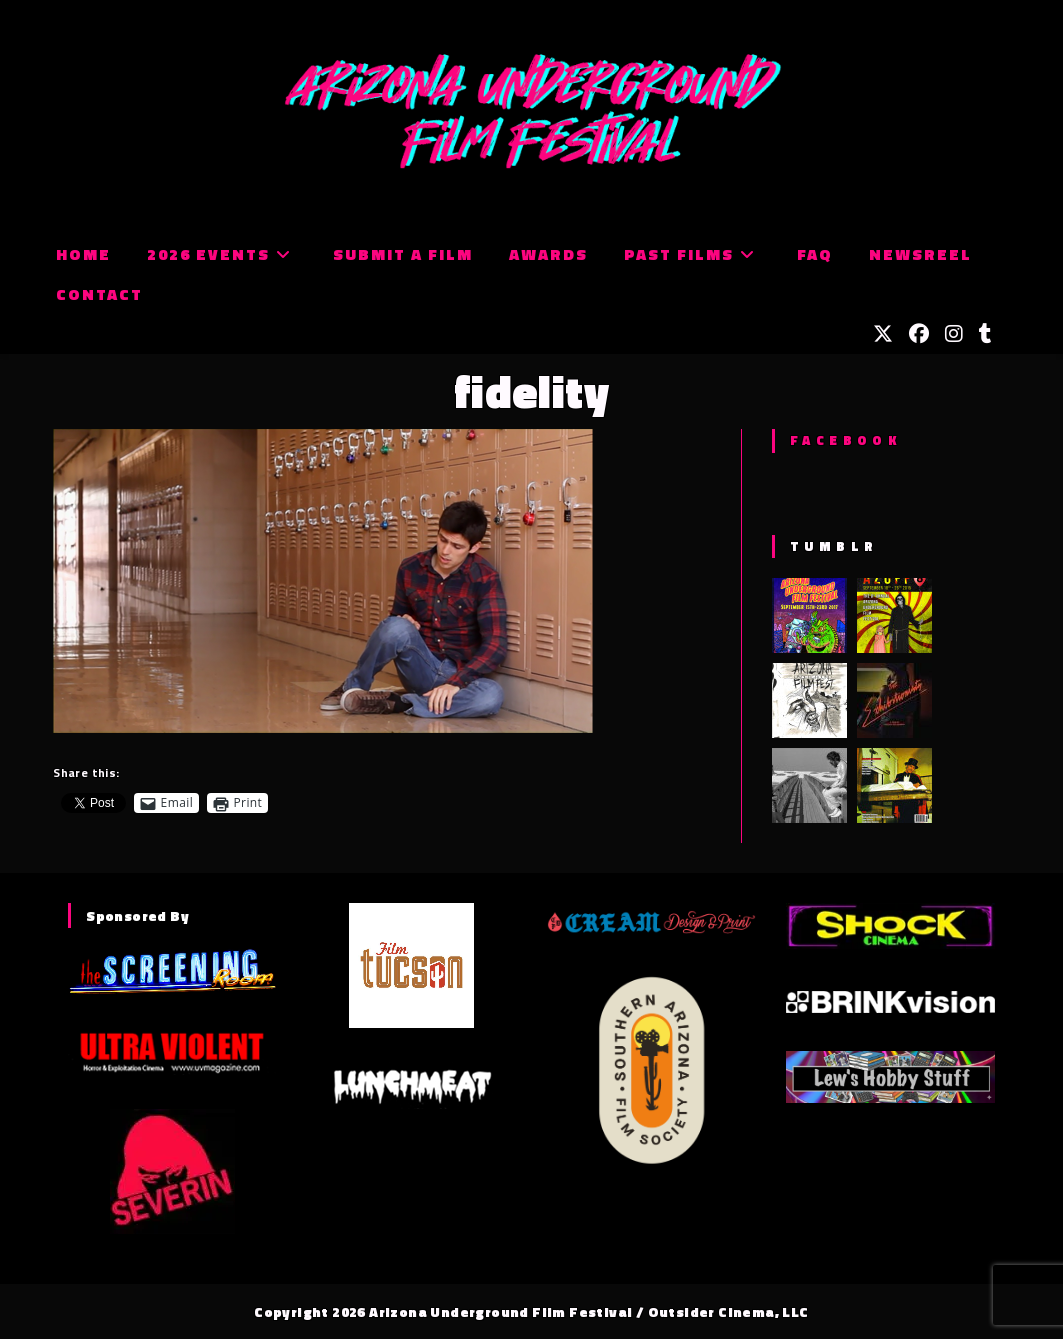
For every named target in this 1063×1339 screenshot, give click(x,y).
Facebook (845, 440)
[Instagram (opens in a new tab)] (954, 334)
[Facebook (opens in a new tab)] (919, 334)
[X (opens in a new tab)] (883, 334)
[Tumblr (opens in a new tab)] (985, 334)
